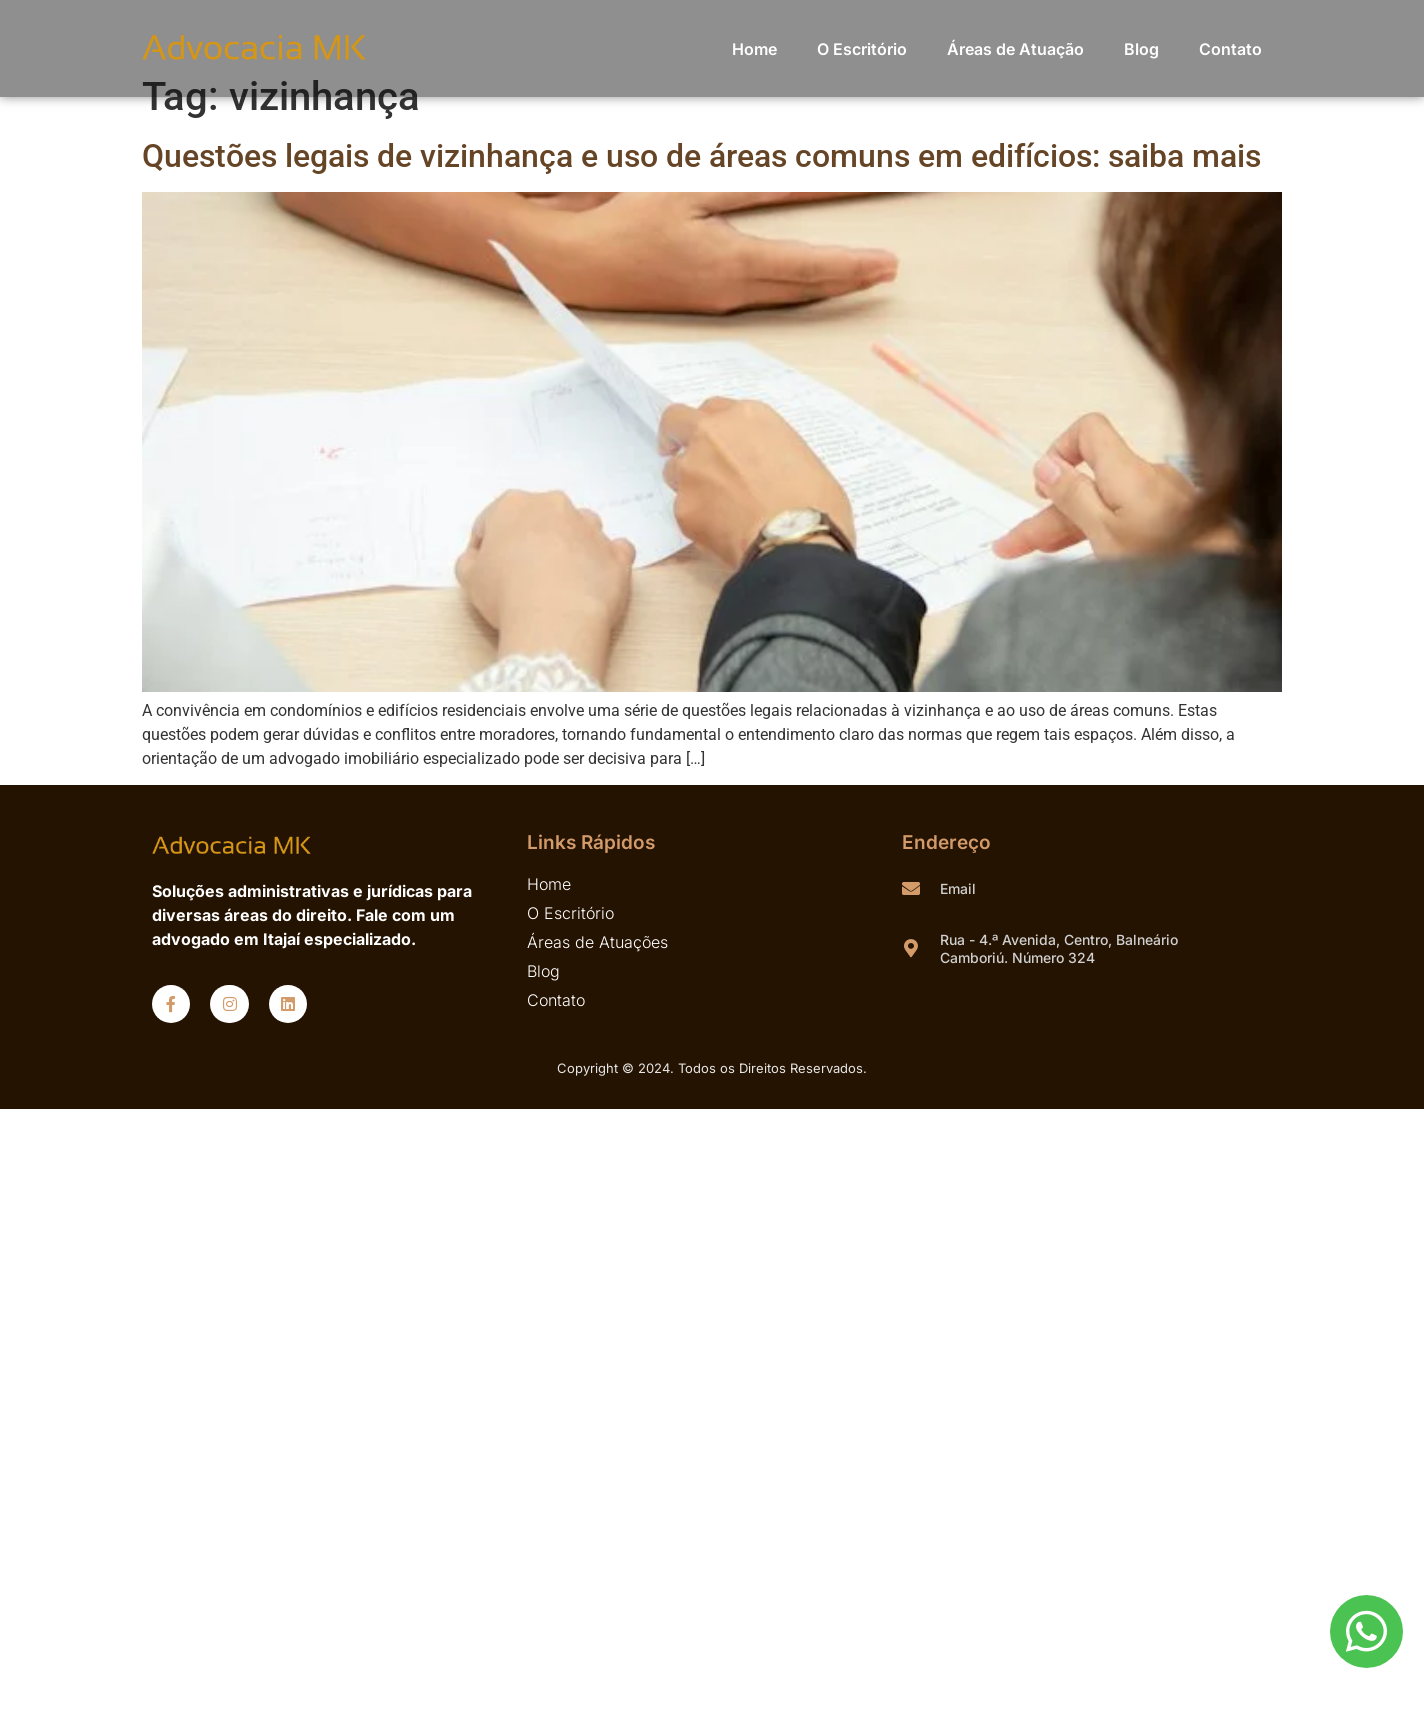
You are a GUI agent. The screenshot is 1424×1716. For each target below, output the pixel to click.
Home (754, 49)
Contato (1230, 49)
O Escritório (862, 49)
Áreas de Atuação (1015, 49)
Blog (1141, 49)
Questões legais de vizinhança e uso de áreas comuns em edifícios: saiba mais (701, 156)
